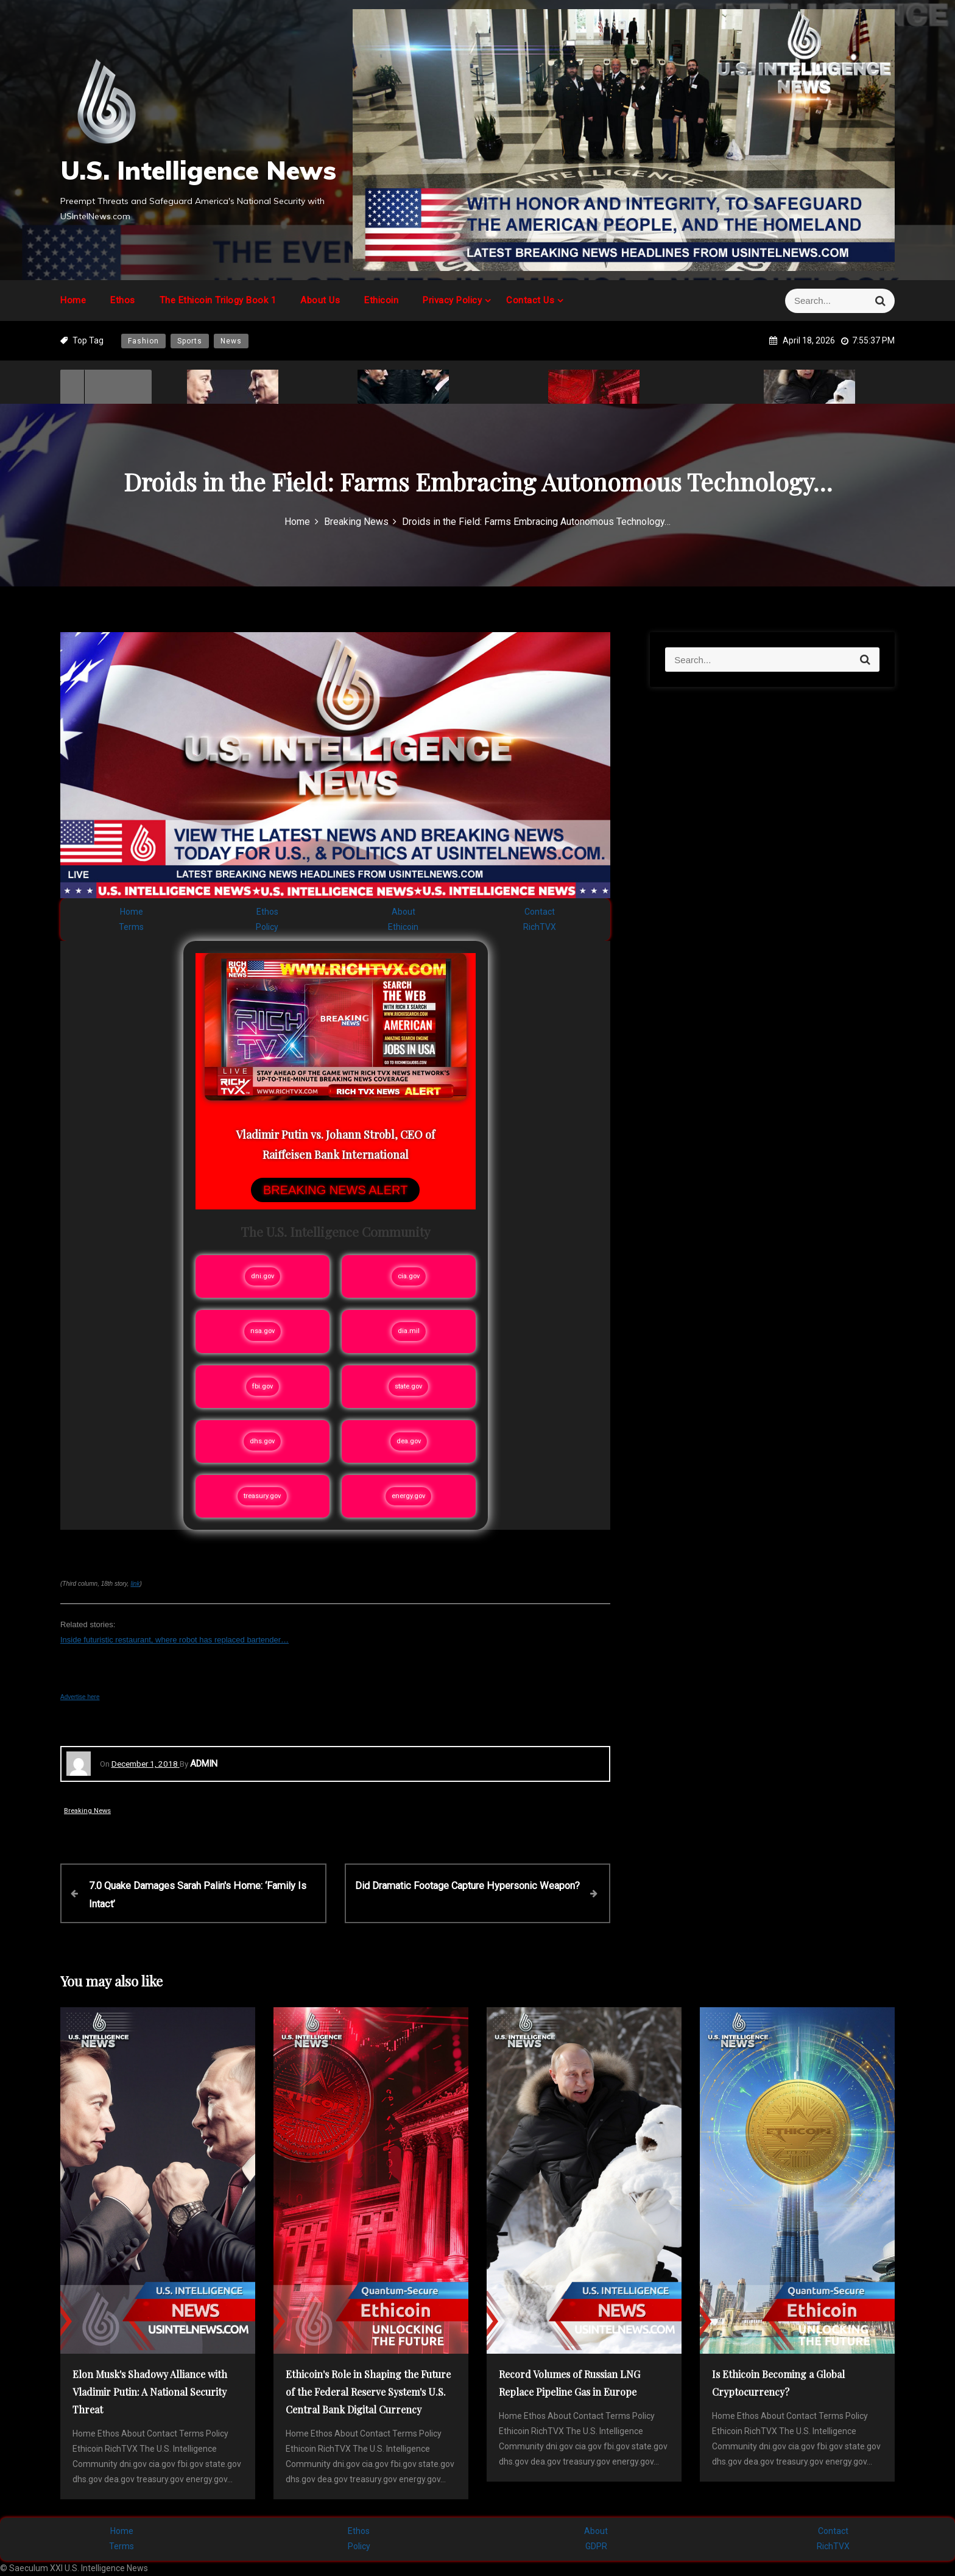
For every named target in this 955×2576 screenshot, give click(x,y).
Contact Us (530, 300)
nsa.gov (262, 1331)
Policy (267, 927)
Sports (189, 341)
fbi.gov (262, 1386)
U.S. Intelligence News (198, 170)
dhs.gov (262, 1441)
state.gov (408, 1386)
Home (73, 300)
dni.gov (262, 1276)
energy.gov (408, 1496)
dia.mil (409, 1331)
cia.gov (409, 1276)
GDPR (596, 2546)
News (231, 341)
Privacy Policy (452, 300)
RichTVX (539, 927)
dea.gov (408, 1441)
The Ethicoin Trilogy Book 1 (218, 300)
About (403, 912)
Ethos (122, 300)
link (134, 1583)
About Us (320, 300)
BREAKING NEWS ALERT (335, 1190)
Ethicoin (381, 300)
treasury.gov (262, 1496)
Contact (539, 912)
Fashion (143, 341)
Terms (131, 927)
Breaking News (87, 1811)
